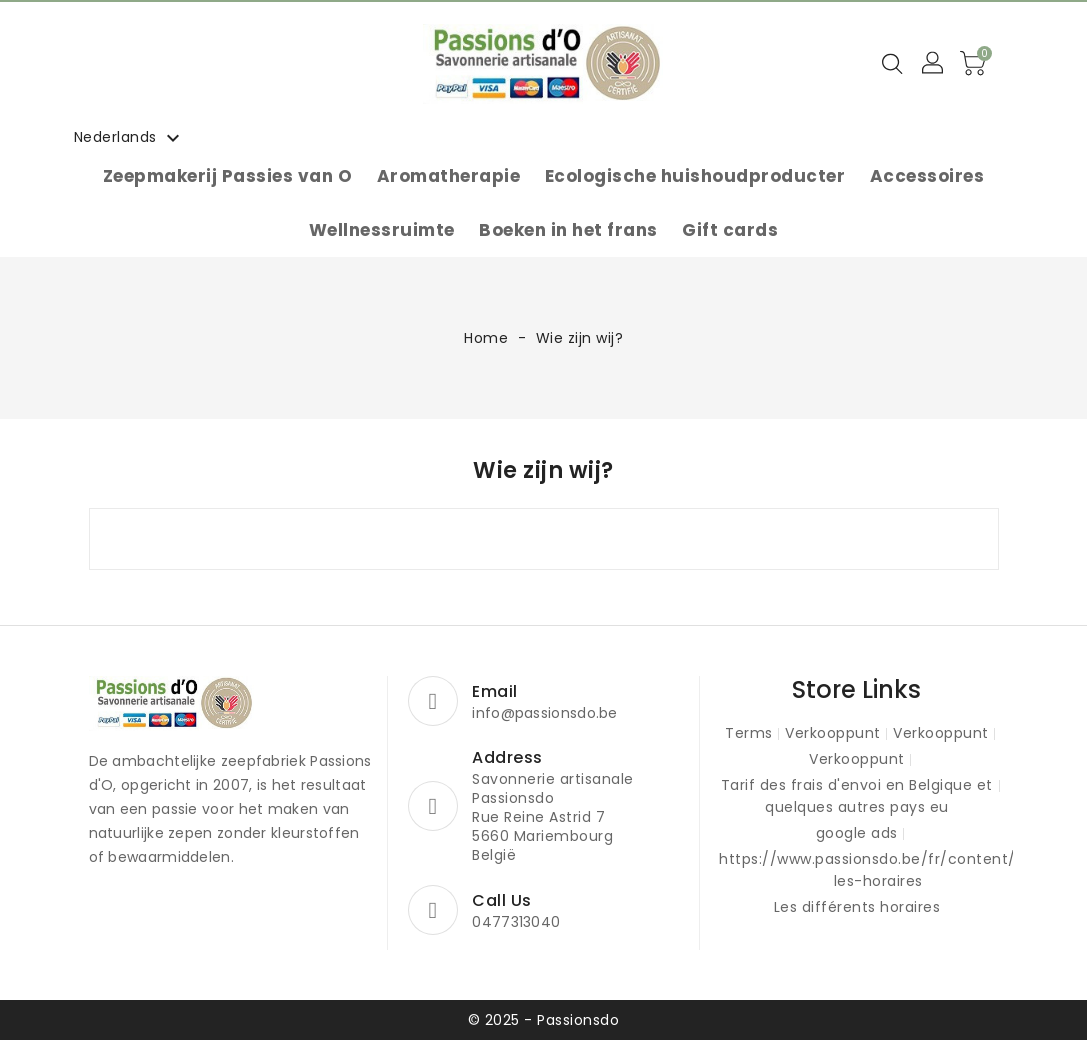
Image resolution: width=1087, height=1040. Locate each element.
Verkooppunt (833, 733)
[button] (934, 64)
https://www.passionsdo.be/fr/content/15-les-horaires (878, 870)
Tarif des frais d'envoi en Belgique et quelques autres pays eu (857, 796)
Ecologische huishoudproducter (695, 176)
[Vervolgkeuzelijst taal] (130, 137)
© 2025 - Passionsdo (544, 1020)
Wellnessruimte (382, 230)
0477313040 (516, 922)
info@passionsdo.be (544, 713)
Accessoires (927, 176)
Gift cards (730, 230)
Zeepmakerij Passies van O (228, 176)
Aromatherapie (449, 176)
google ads (857, 833)
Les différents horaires (857, 907)
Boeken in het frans (568, 230)
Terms (749, 733)
